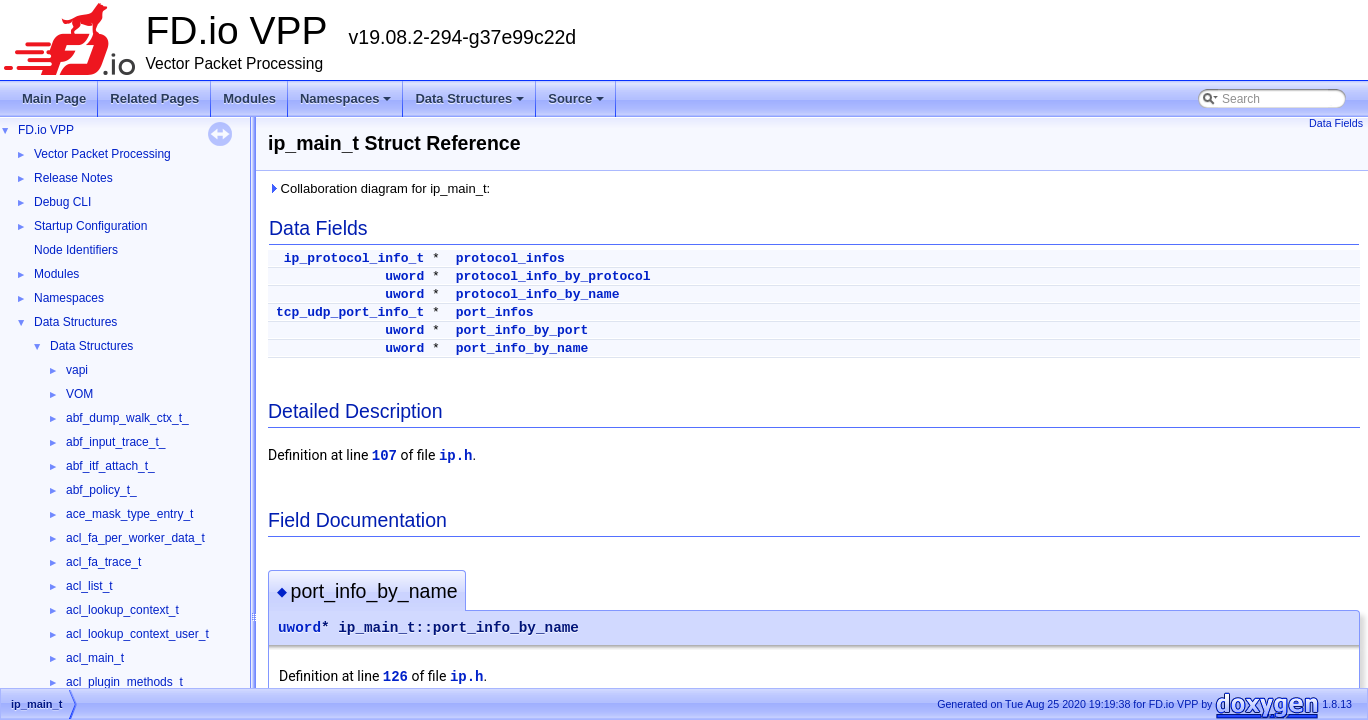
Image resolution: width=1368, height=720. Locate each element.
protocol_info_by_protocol (553, 276)
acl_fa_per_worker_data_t (135, 538)
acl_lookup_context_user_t (137, 634)
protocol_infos (510, 258)
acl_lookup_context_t (122, 610)
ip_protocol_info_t (354, 258)
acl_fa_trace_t (103, 562)
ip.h (456, 456)
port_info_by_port (522, 330)
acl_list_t (89, 586)
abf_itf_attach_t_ (110, 466)
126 (395, 677)
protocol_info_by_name (538, 294)
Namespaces (347, 104)
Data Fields (1336, 123)
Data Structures (471, 104)
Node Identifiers (76, 250)
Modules (249, 98)
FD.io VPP (46, 130)
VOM (79, 394)
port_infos (495, 312)
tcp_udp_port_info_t (350, 312)
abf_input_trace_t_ (115, 442)
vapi (77, 370)
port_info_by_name (522, 348)
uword (404, 276)
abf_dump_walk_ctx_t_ (127, 418)
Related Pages (154, 98)
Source (577, 104)
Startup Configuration (90, 226)
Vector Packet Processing (102, 154)
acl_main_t (95, 658)
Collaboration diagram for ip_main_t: (379, 188)
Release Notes (73, 178)
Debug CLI (62, 202)
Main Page (54, 98)
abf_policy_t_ (101, 490)
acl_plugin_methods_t (124, 682)
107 (384, 456)
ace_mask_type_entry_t (129, 514)
